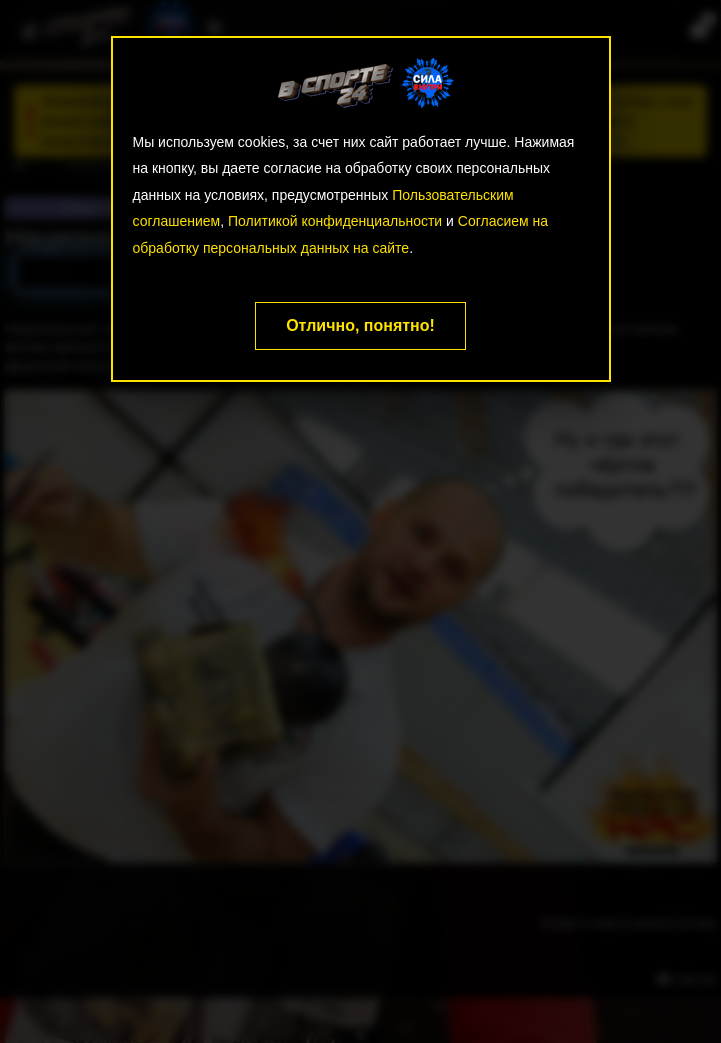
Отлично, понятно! (360, 325)
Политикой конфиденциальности (335, 221)
